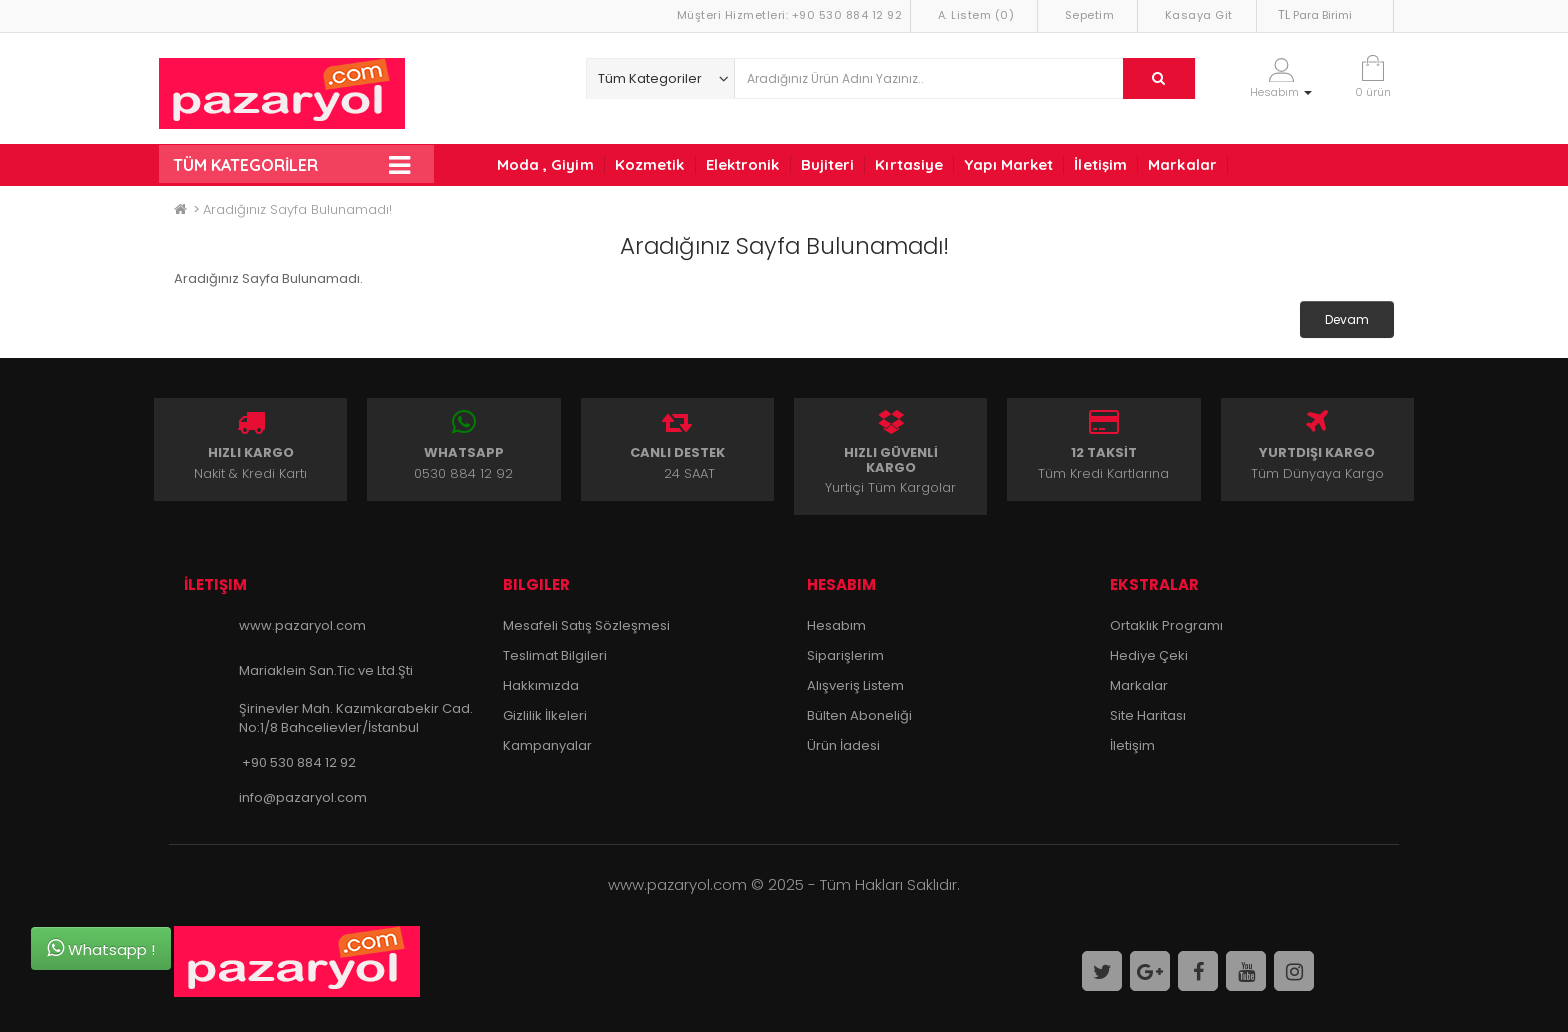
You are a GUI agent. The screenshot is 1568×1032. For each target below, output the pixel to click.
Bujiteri (828, 164)
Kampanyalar (547, 745)
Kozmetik (650, 164)
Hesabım (836, 625)
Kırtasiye (909, 164)
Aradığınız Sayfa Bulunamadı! (297, 209)
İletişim (1100, 164)
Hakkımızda (541, 685)
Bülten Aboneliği (859, 715)
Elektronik (743, 164)
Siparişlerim (845, 655)
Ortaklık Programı (1166, 625)
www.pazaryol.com (302, 625)
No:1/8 (258, 727)
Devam (1347, 319)
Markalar (1182, 164)
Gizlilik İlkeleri (545, 715)
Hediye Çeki (1149, 655)
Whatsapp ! (101, 949)
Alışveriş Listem (855, 685)
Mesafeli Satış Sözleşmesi (586, 625)
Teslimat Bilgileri (555, 655)
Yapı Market (1008, 164)
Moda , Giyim (545, 164)
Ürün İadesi (843, 745)
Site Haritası (1148, 715)
